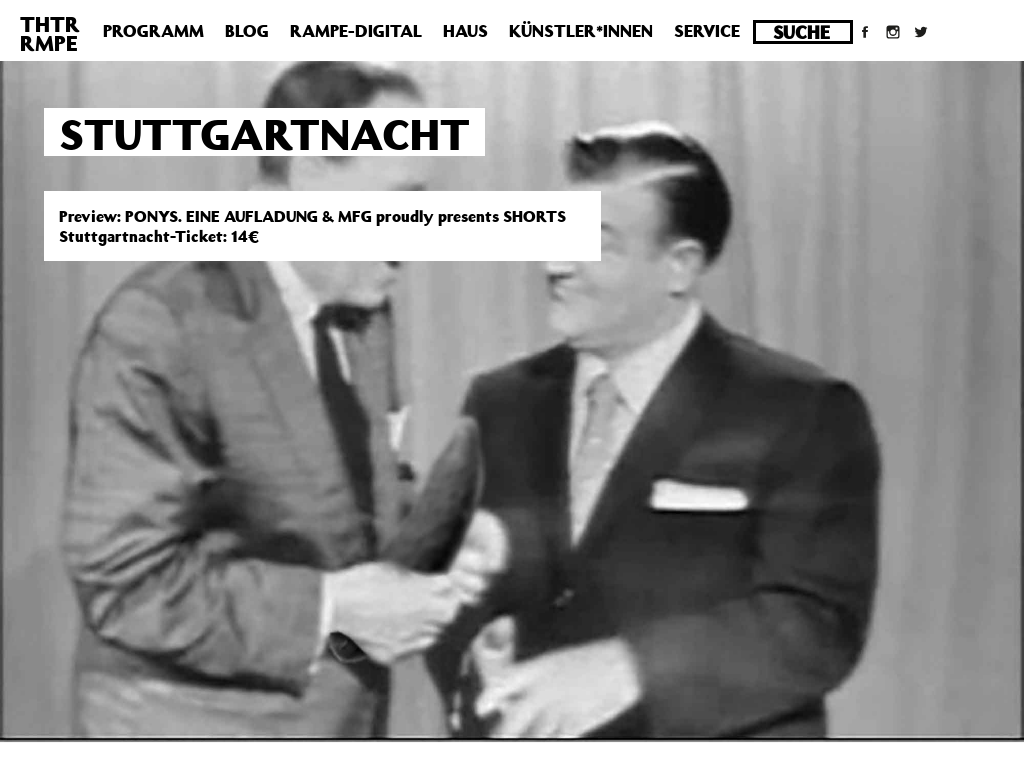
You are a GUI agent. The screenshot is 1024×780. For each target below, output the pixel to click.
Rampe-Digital (356, 31)
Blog (247, 31)
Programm (153, 31)
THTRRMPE (50, 33)
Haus (465, 31)
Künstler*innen (581, 31)
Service (707, 31)
